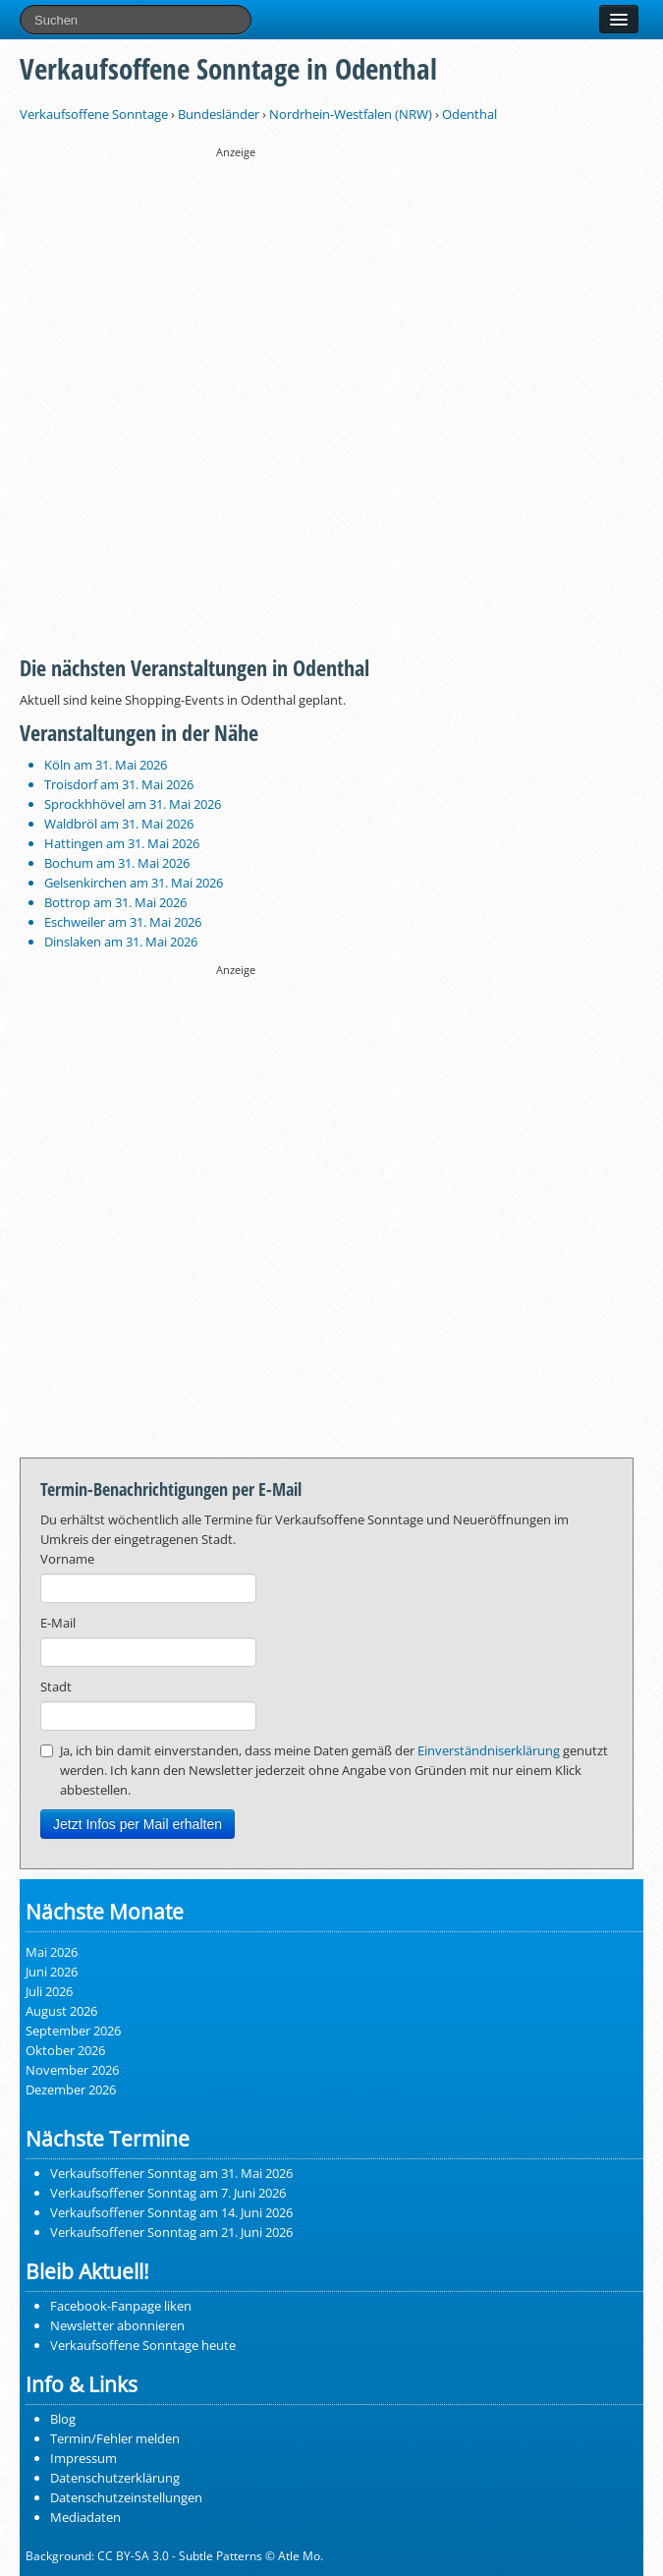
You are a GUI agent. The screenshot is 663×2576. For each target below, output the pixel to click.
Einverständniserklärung (488, 1750)
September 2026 (73, 2030)
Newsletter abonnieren (117, 2325)
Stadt (56, 1686)
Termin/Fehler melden (115, 2438)
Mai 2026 (52, 1952)
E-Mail (58, 1622)
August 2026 (61, 2011)
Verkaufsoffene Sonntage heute (143, 2345)
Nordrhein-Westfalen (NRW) (350, 114)
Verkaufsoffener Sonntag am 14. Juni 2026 (171, 2212)
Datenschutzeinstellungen (126, 2497)
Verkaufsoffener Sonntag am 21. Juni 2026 (171, 2232)
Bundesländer (218, 114)
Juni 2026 (52, 1971)
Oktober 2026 (65, 2050)
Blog (63, 2419)
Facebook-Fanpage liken (121, 2306)
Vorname (67, 1559)
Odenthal (469, 114)
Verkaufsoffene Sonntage (94, 114)
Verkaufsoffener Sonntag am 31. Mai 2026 (171, 2173)
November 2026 (72, 2070)
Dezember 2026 (71, 2089)
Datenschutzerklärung (115, 2478)
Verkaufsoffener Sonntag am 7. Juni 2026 (168, 2193)
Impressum (83, 2458)
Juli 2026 (49, 1991)
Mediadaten (85, 2517)
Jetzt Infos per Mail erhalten (137, 1824)
